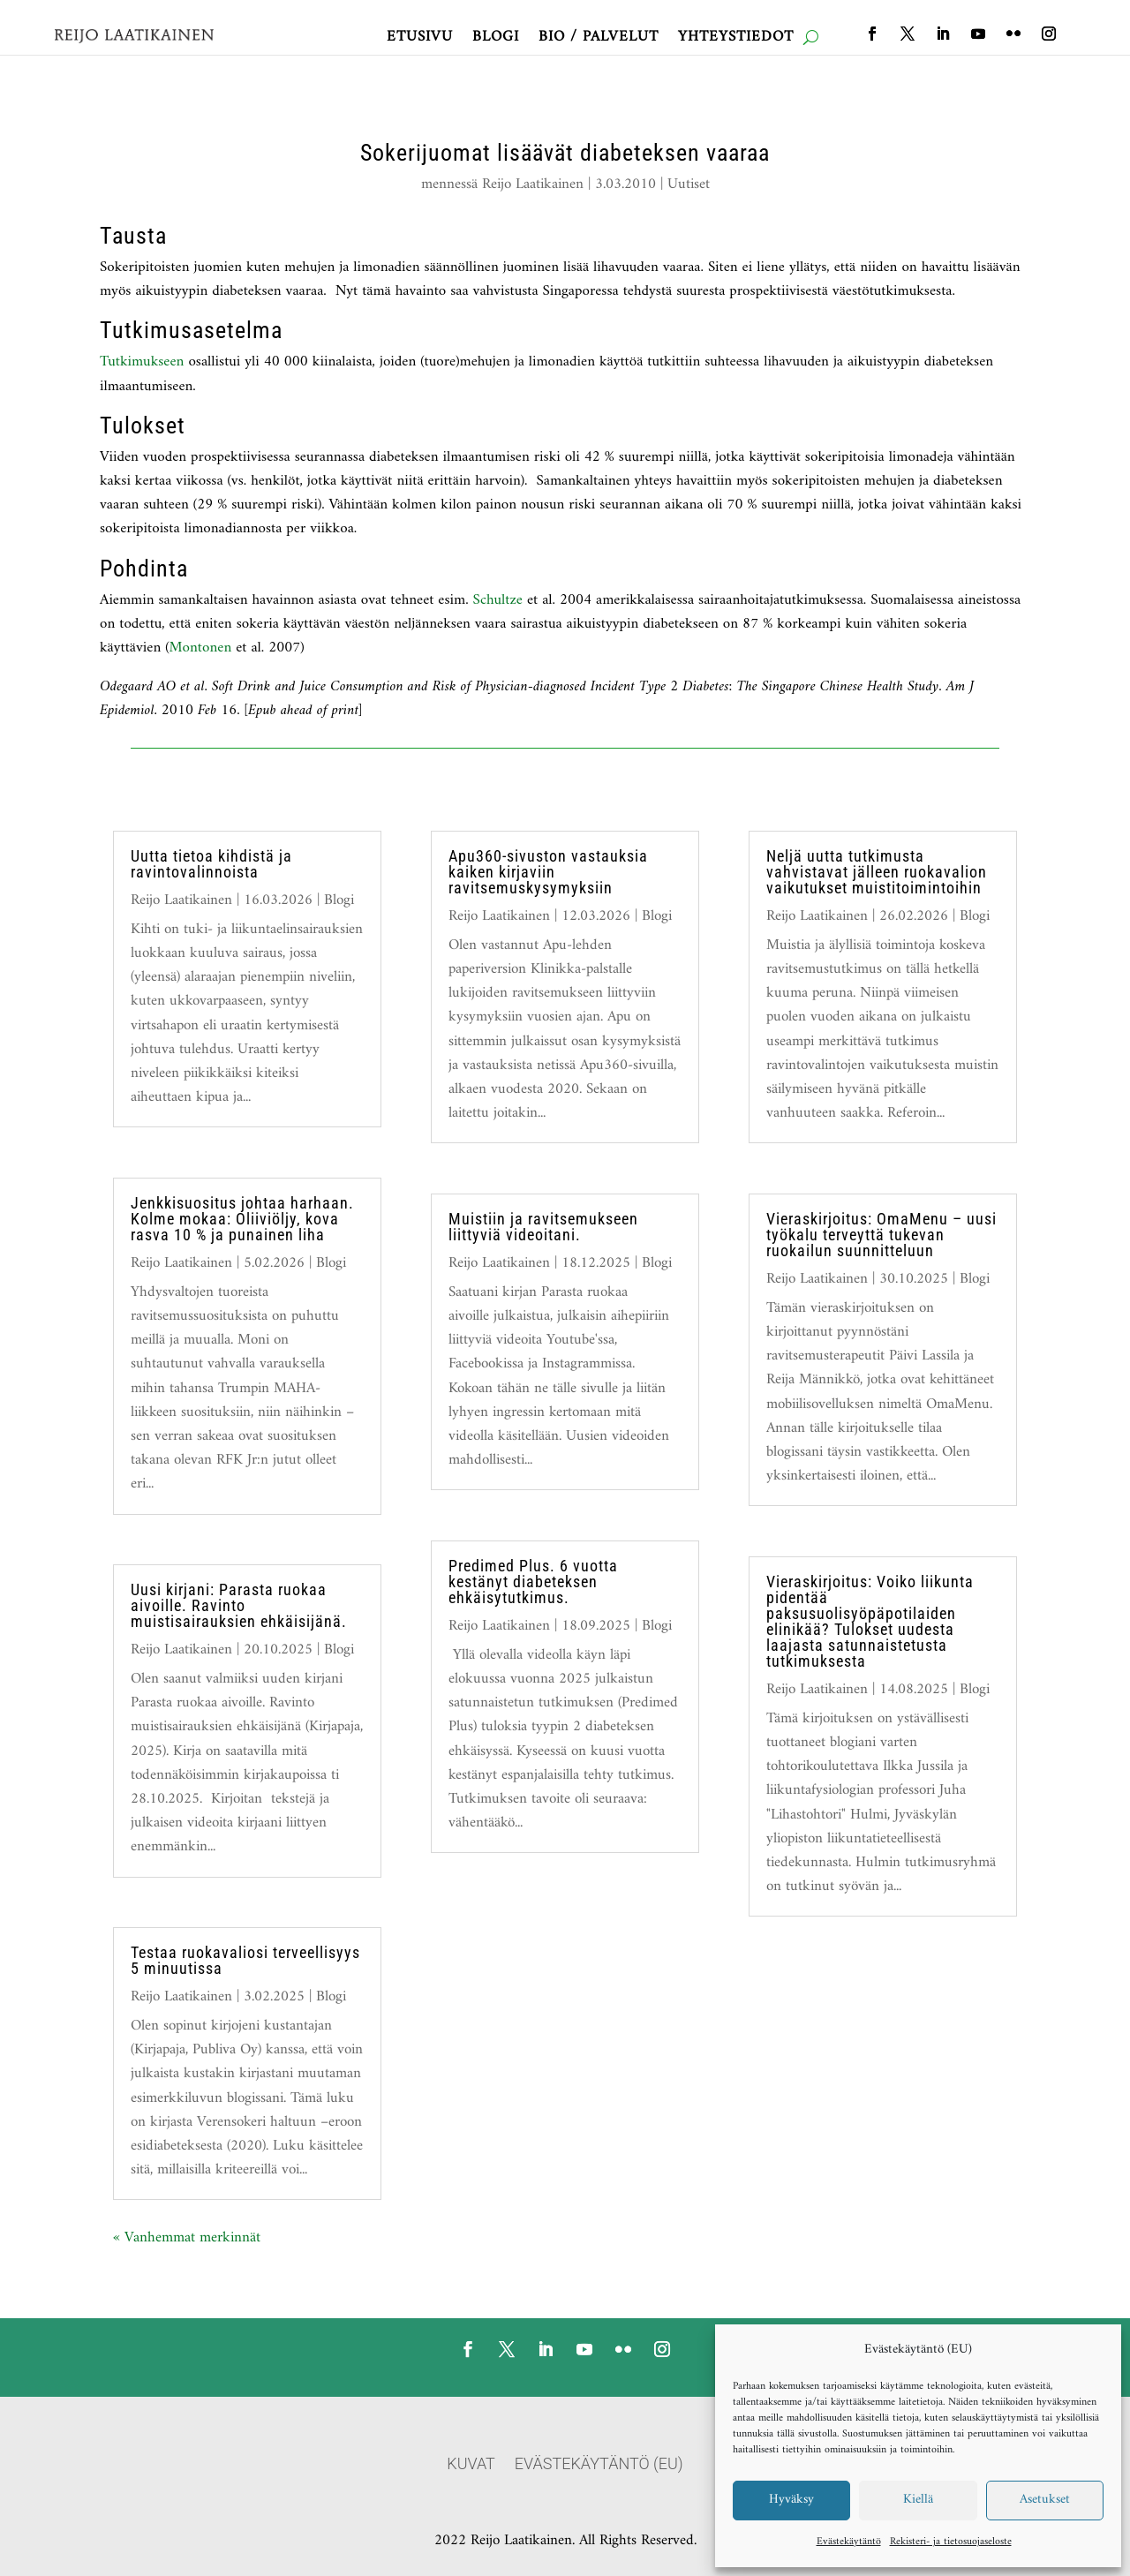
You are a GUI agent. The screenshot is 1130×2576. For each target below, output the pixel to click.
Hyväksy (791, 2500)
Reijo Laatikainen (533, 184)
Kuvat (471, 2465)
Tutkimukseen (142, 362)
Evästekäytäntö (849, 2542)
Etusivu (420, 40)
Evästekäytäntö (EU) (599, 2465)
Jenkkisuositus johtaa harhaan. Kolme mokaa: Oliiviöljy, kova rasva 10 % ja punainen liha (242, 1219)
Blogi (495, 40)
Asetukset (1045, 2500)
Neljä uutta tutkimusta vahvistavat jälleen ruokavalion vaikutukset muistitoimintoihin (876, 872)
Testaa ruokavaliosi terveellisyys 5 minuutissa (245, 1960)
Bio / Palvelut (599, 40)
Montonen (201, 648)
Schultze (500, 600)
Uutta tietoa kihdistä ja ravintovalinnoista (211, 864)
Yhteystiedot (736, 40)
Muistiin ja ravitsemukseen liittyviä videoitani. (543, 1226)
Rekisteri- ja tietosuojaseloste (951, 2542)
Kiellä (918, 2500)
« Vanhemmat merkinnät (186, 2238)
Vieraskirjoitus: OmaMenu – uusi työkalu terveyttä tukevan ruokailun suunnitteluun (881, 1234)
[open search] (810, 37)
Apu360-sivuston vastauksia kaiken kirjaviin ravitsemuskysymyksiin (548, 872)
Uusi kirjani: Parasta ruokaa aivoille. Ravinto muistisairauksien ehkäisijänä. (239, 1605)
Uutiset (688, 184)
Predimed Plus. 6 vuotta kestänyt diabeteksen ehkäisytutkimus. (533, 1581)
